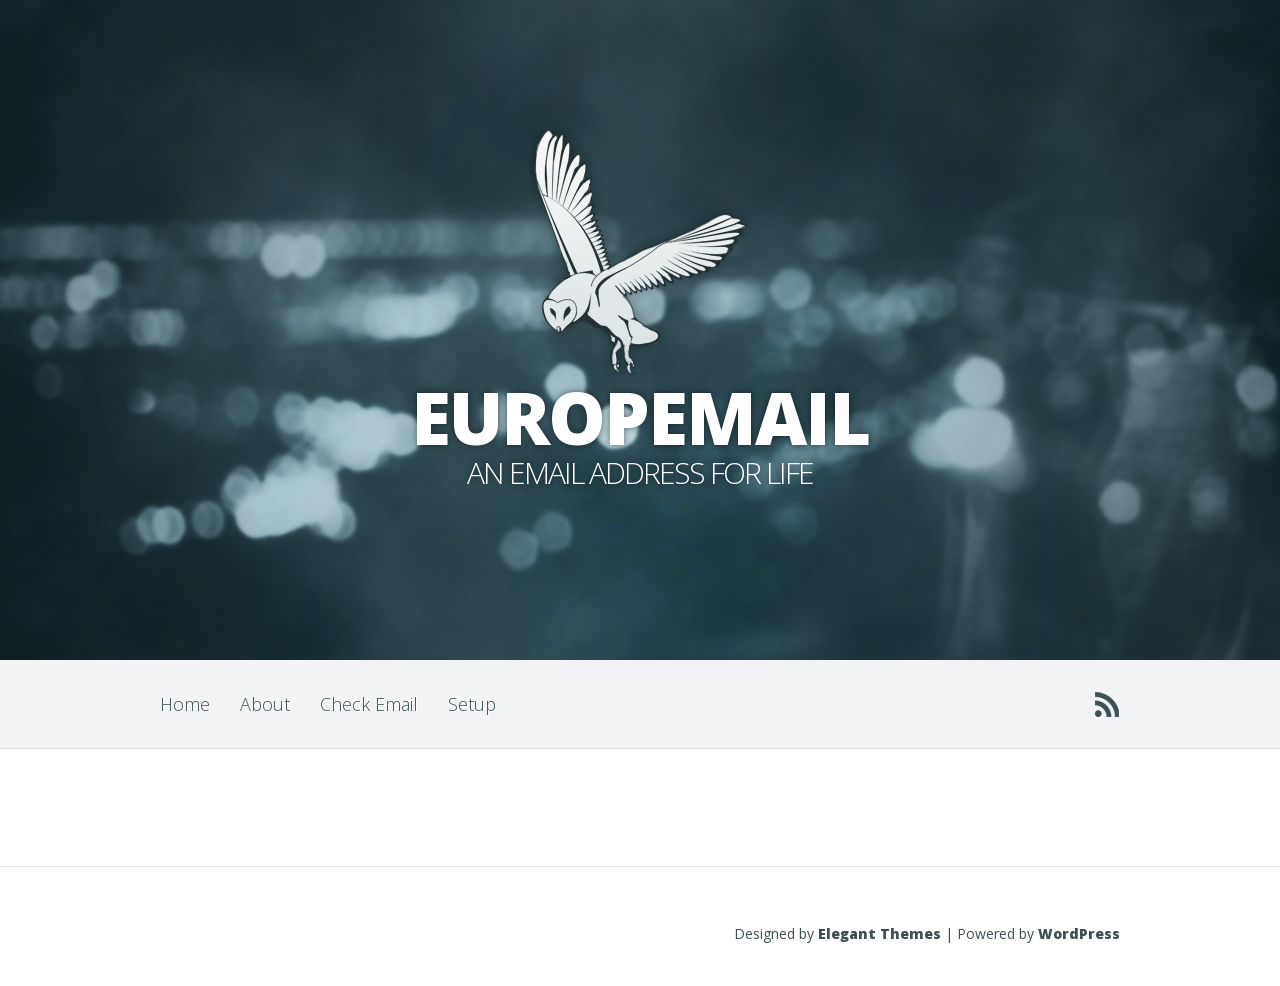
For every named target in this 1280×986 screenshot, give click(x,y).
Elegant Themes (879, 933)
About (265, 704)
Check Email (369, 704)
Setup (472, 704)
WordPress (1079, 933)
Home (185, 704)
